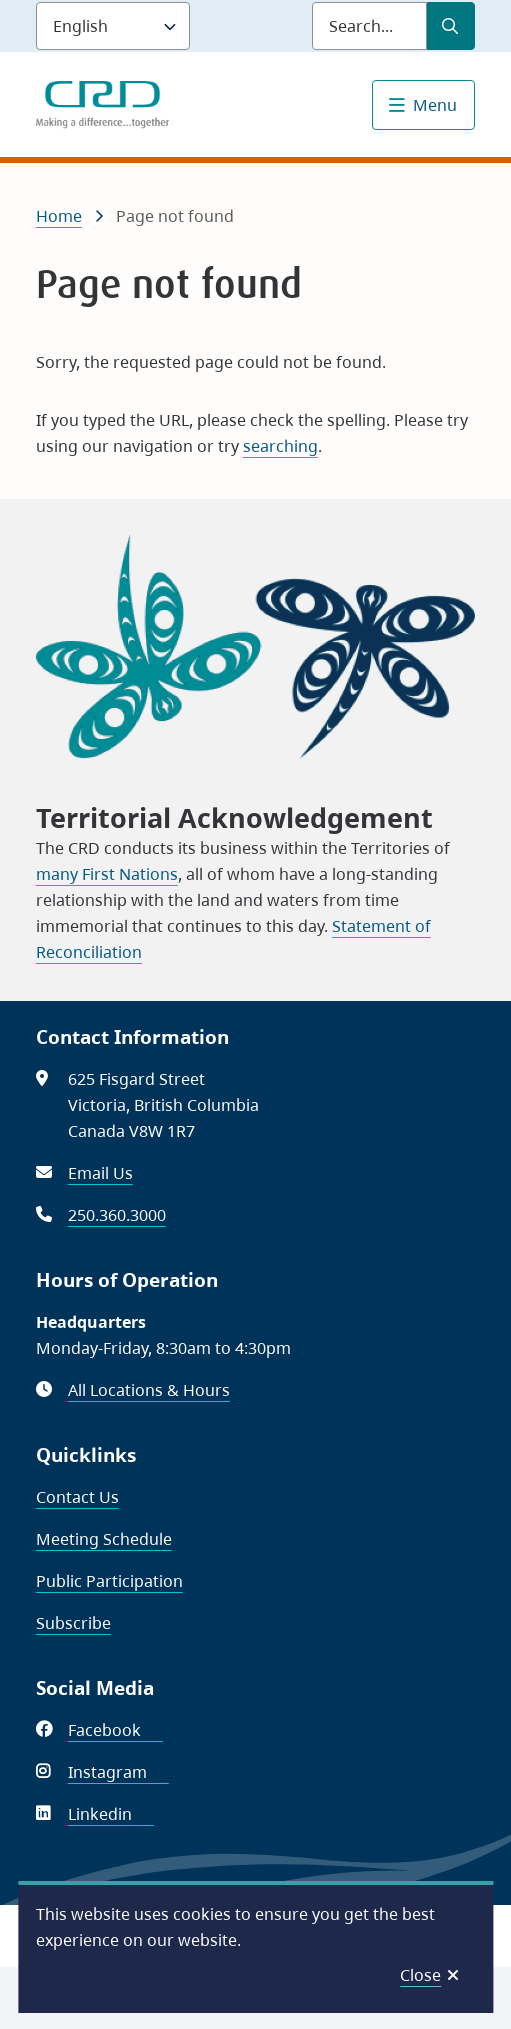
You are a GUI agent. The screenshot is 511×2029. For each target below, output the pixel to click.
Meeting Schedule (104, 1539)
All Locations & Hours (149, 1390)
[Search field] (369, 26)
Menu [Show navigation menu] (435, 105)
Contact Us (77, 1497)
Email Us (100, 1173)
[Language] (113, 26)
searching (280, 446)
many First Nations (107, 874)
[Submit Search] (451, 26)
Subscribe (73, 1623)
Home (59, 216)
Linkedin (111, 1814)
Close (420, 1975)
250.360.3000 (117, 1215)
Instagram (118, 1772)
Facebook (115, 1730)
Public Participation (109, 1581)
